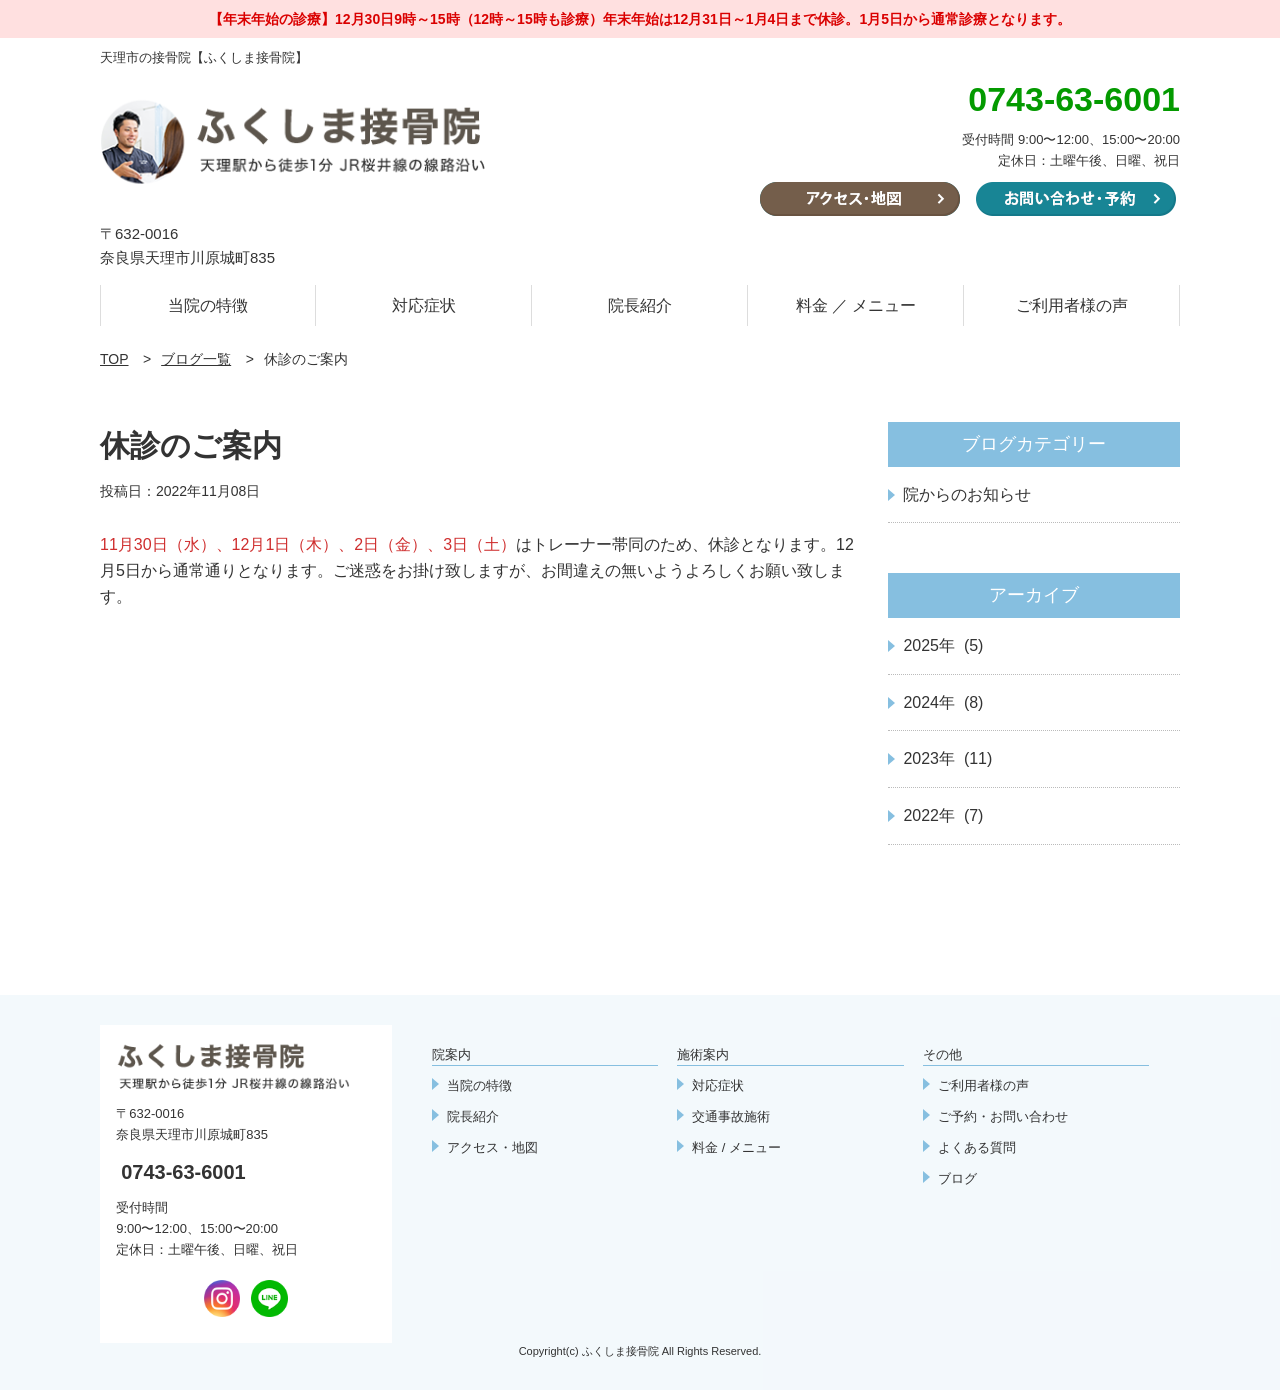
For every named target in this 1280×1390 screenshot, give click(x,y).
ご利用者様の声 (1072, 305)
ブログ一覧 (196, 359)
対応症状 (424, 305)
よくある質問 (977, 1147)
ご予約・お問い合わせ (1003, 1116)
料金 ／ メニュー (856, 305)
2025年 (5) (943, 645)
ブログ (957, 1178)
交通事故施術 (731, 1116)
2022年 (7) (943, 815)
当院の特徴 (208, 305)
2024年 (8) (943, 702)
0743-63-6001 (183, 1172)
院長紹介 (640, 305)
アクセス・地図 (492, 1147)
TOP (114, 359)
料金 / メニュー (736, 1147)
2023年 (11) (947, 758)
